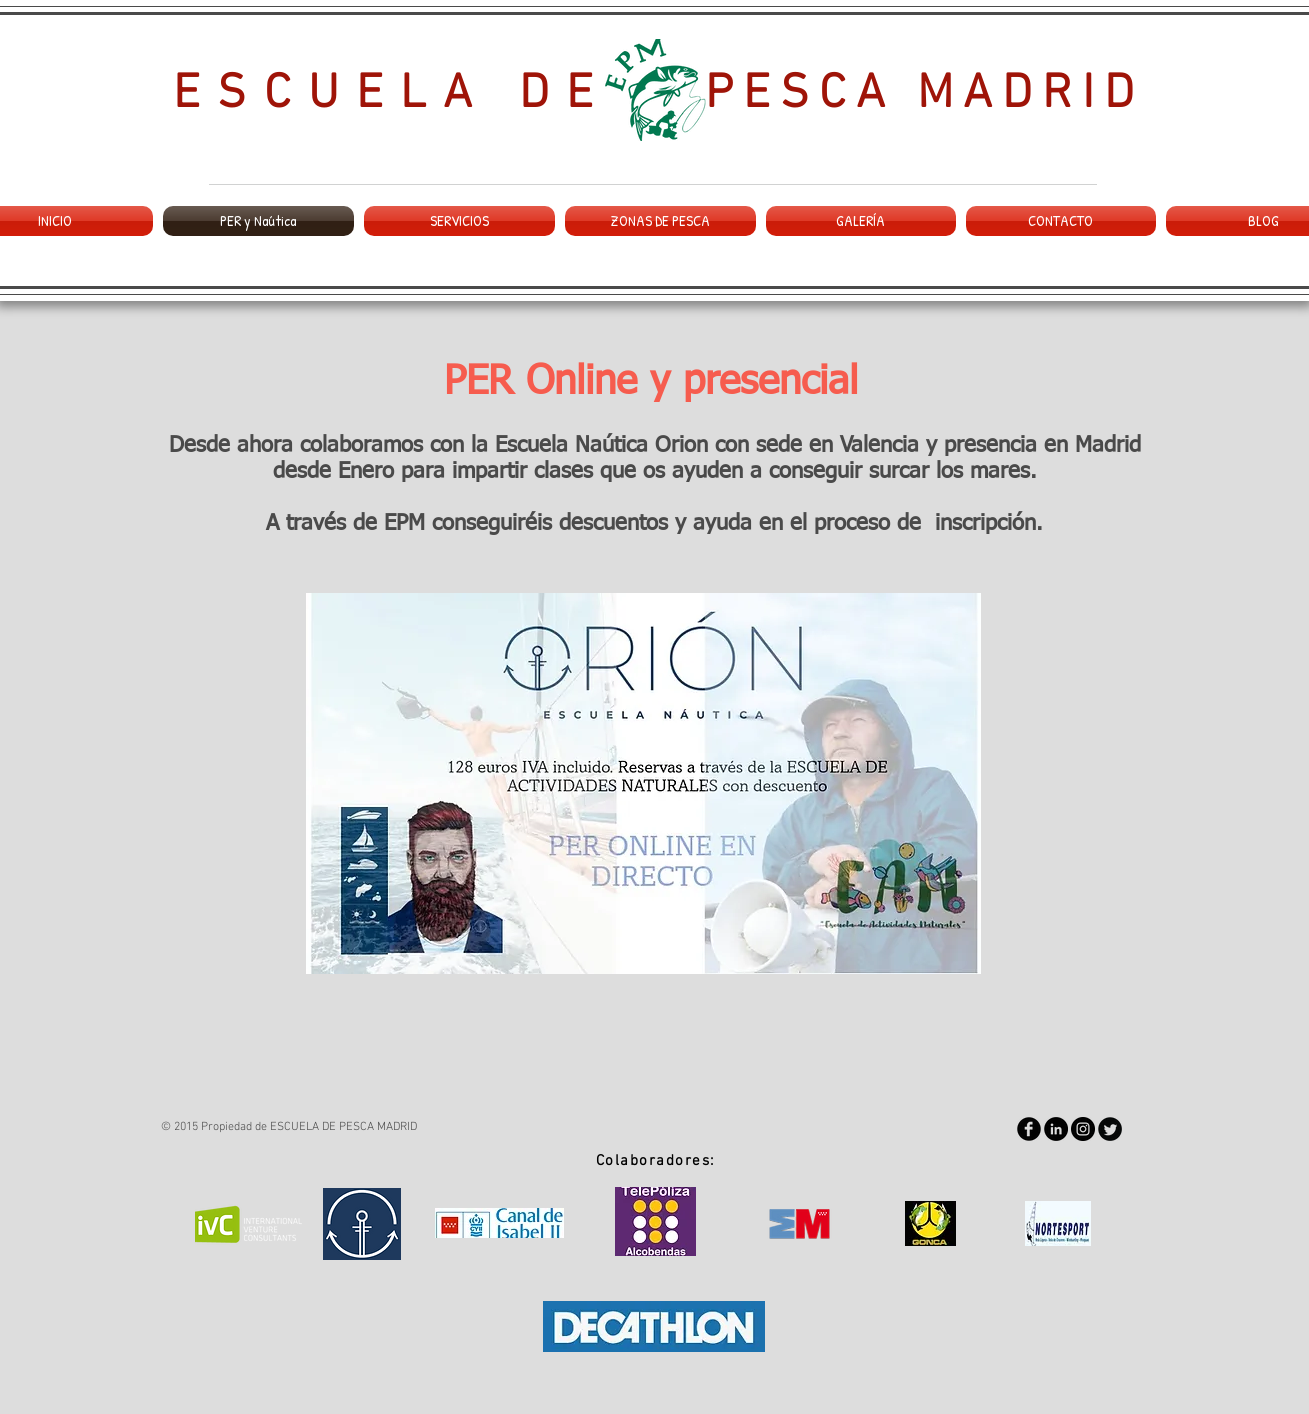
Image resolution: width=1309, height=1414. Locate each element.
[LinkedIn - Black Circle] (1056, 1129)
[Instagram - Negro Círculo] (1083, 1129)
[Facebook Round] (1029, 1129)
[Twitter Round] (1110, 1129)
